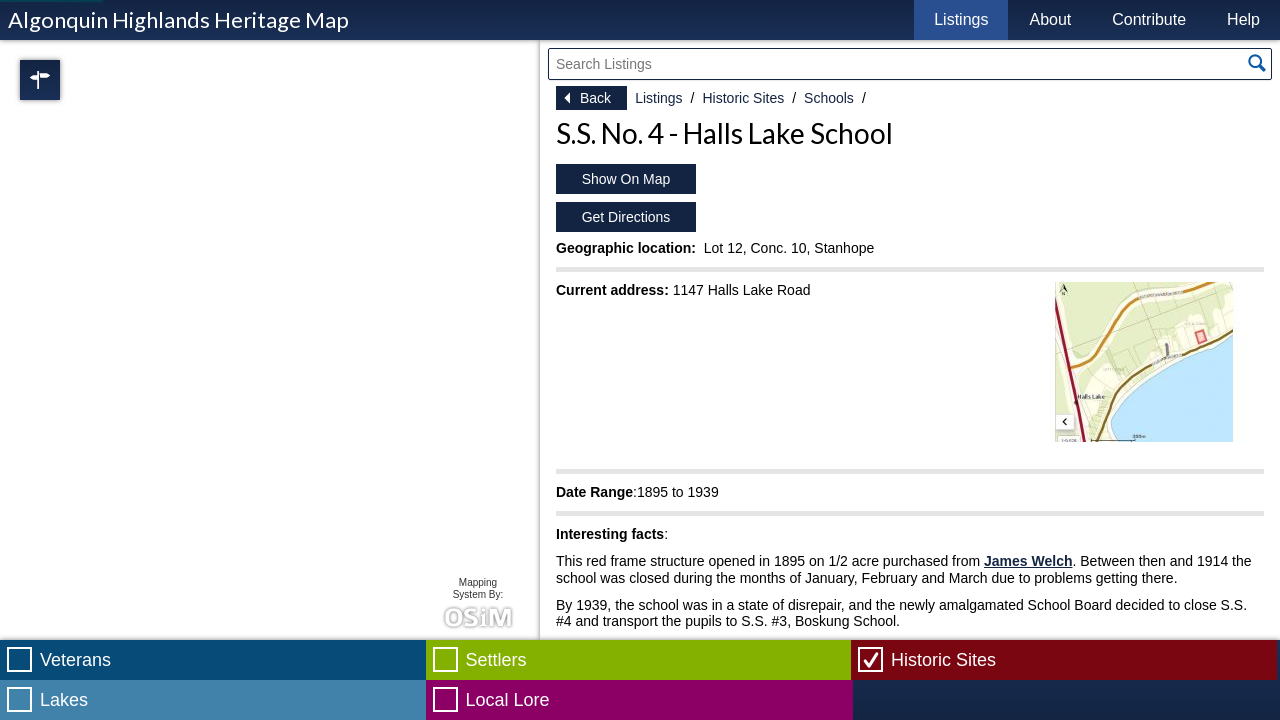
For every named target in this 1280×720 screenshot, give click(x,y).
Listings (961, 19)
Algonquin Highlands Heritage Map (178, 19)
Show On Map (626, 179)
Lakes (64, 700)
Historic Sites (743, 98)
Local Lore (508, 700)
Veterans (75, 660)
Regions (68, 80)
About (1050, 19)
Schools (829, 98)
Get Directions (626, 217)
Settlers (496, 660)
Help (1243, 19)
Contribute (1149, 19)
